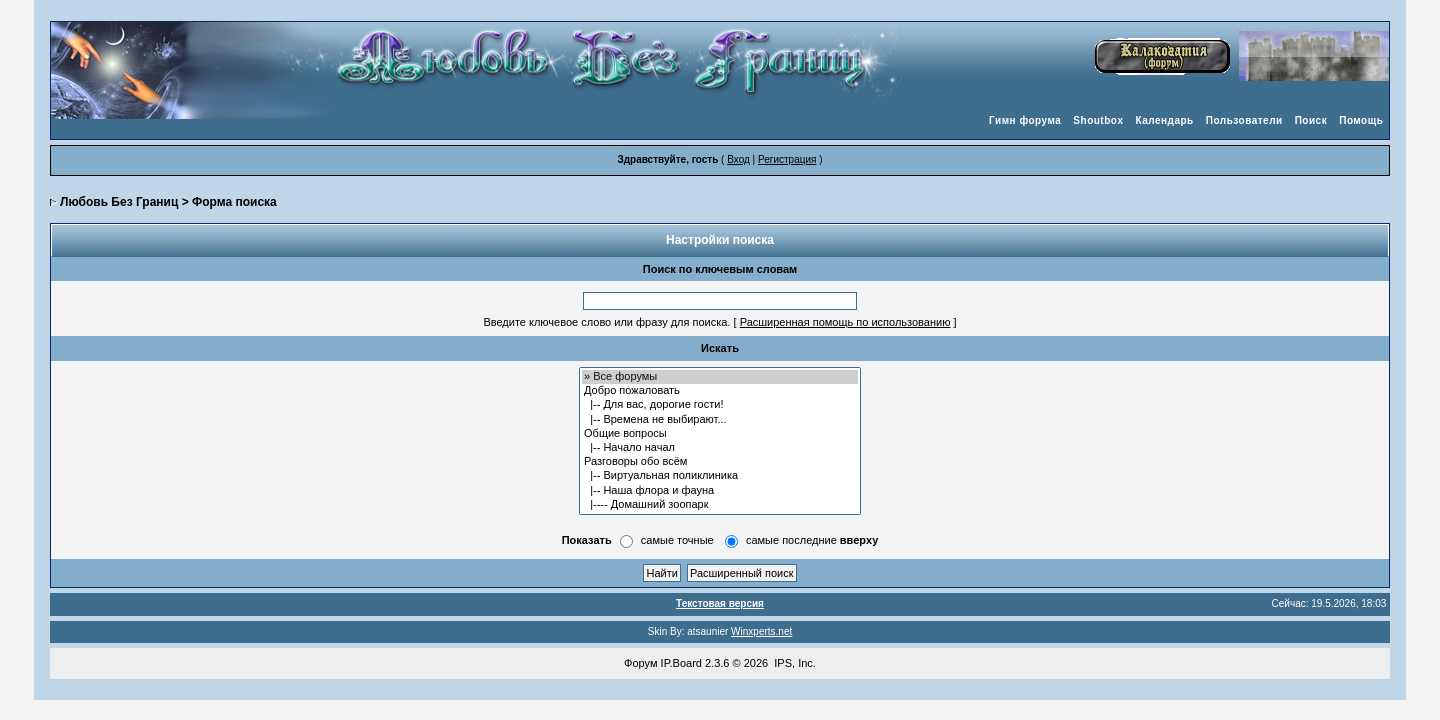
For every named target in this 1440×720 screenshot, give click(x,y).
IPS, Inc (793, 663)
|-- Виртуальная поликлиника (720, 476)
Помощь (1361, 120)
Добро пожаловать (720, 391)
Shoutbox (1098, 120)
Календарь (1164, 120)
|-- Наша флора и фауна (720, 491)
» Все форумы (720, 377)
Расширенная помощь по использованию (845, 322)
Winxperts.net (761, 631)
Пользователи (1244, 120)
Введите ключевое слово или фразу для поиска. (606, 322)
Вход (738, 159)
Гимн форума (1025, 120)
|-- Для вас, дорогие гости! (720, 405)
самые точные (677, 540)
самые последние (812, 540)
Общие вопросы (720, 434)
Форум (640, 663)
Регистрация (787, 159)
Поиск (1311, 120)
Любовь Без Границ (119, 202)
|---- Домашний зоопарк (720, 505)
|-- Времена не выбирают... (720, 420)
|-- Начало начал (720, 448)
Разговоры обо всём (720, 462)
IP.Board (681, 663)
